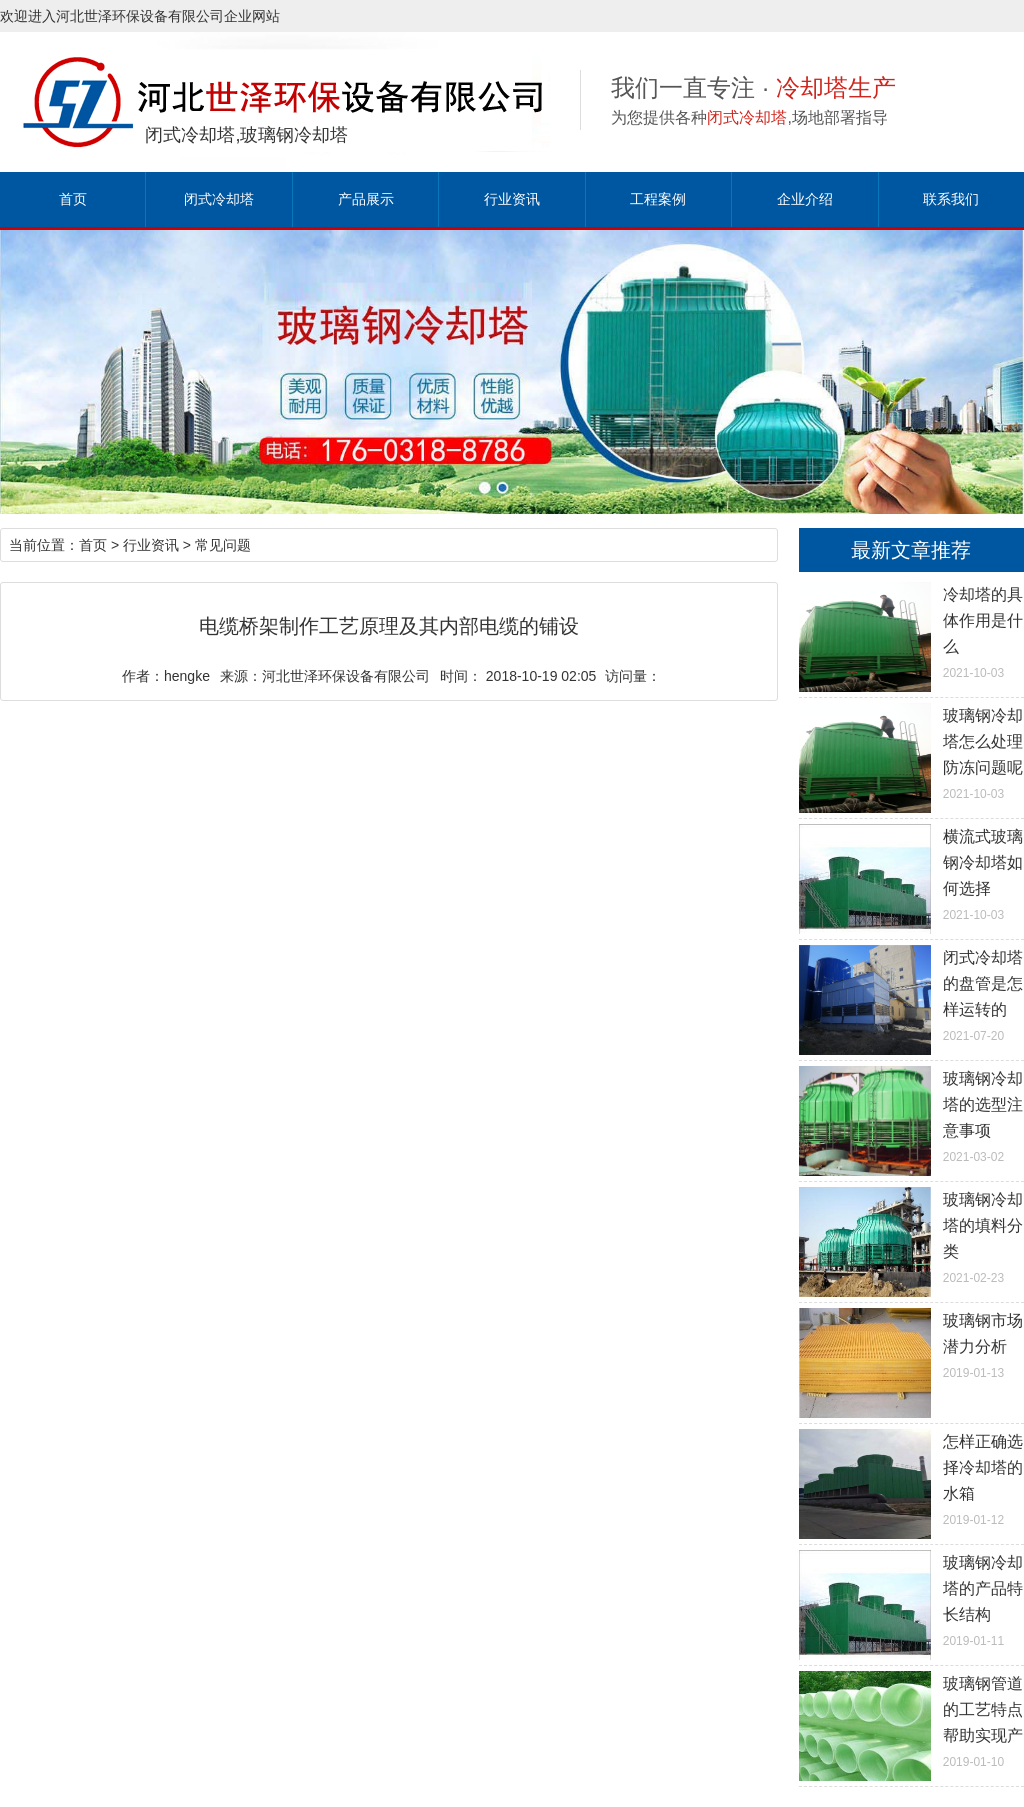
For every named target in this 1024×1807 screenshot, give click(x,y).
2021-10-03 (911, 631)
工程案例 (658, 199)
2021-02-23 (911, 1236)
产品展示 (366, 199)
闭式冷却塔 (219, 199)
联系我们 (951, 199)
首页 (73, 199)
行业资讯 (512, 199)
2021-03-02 (911, 1115)
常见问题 (223, 545)
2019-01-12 (911, 1478)
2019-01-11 (911, 1599)
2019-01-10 (911, 1720)
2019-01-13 (911, 1344)
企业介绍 (805, 199)
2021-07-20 (911, 994)
